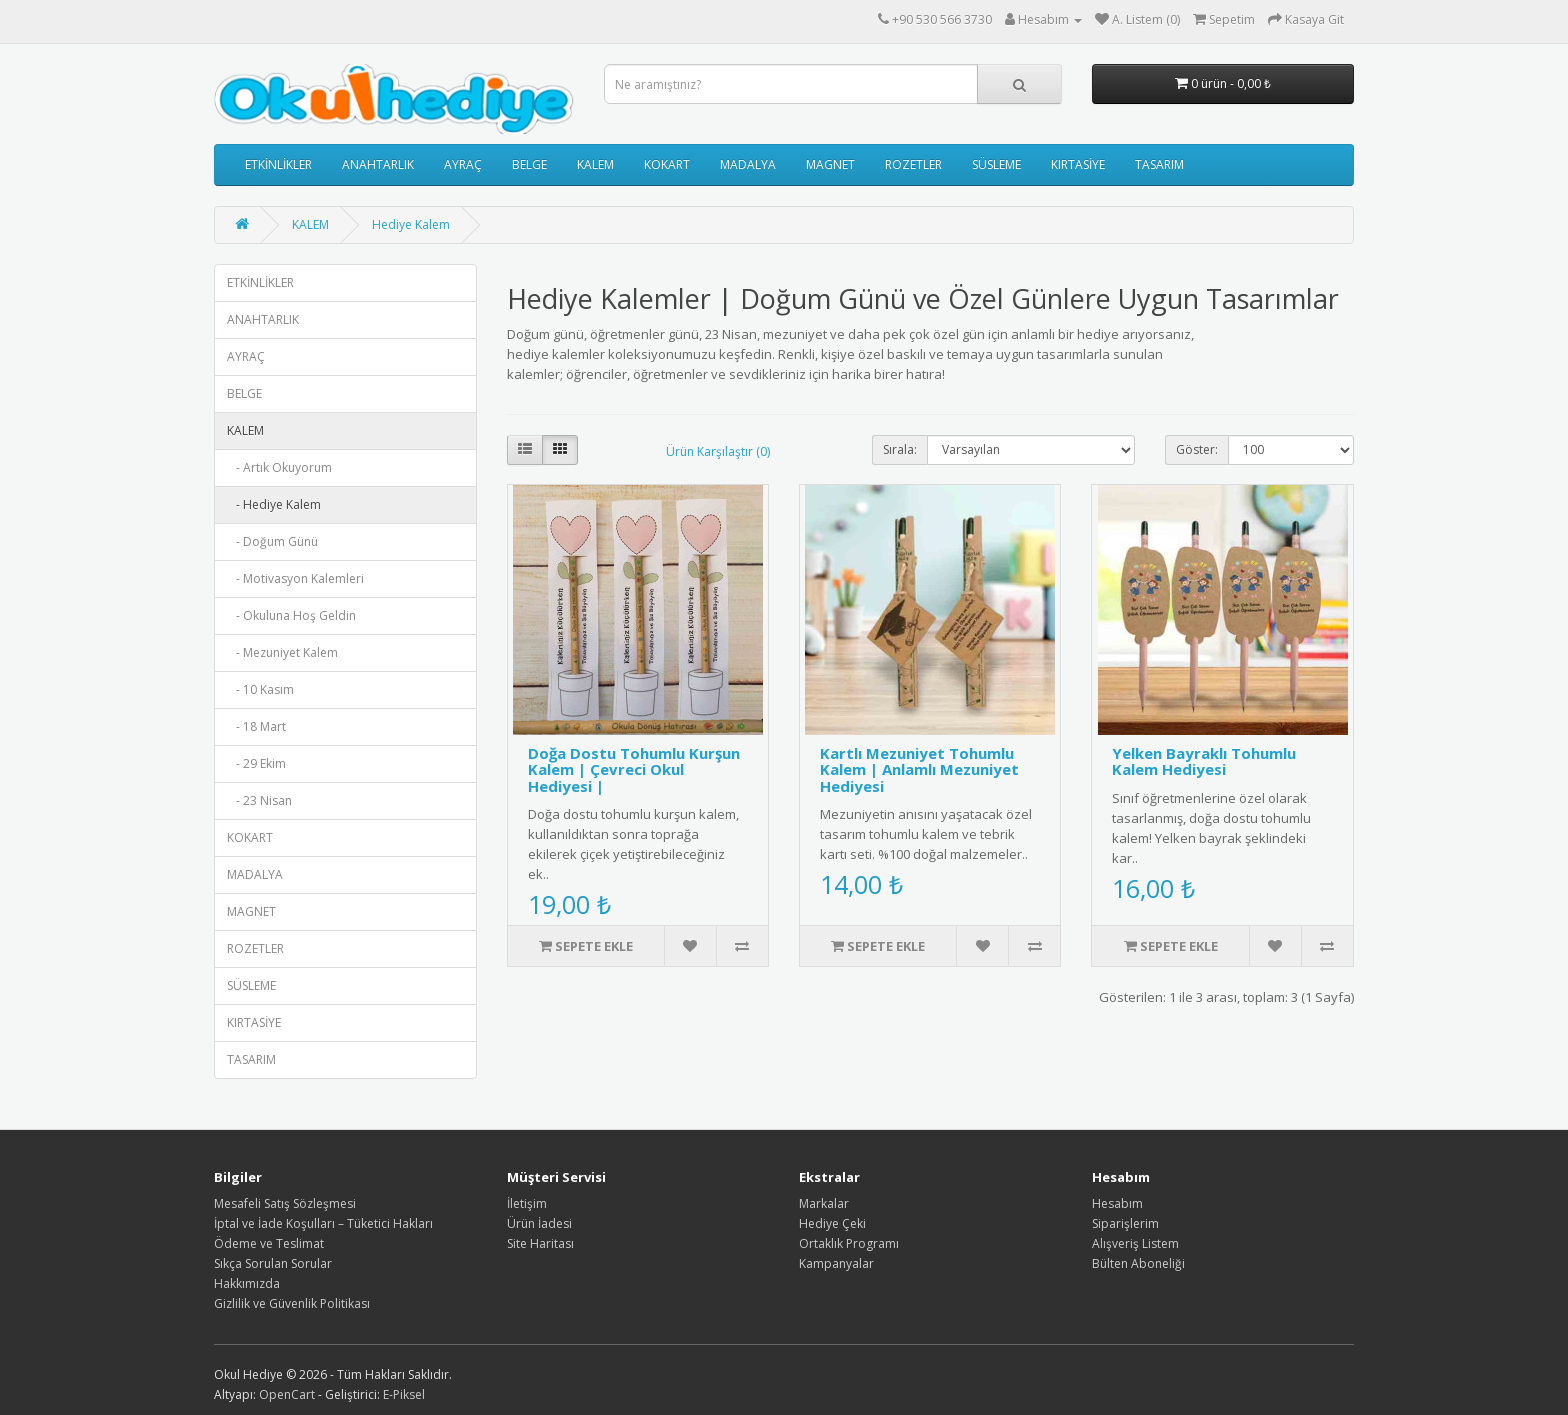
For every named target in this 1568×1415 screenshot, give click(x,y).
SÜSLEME (996, 164)
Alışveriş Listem (1135, 1243)
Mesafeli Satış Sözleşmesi (285, 1203)
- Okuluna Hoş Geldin (291, 615)
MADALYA (748, 164)
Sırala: (900, 449)
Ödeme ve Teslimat (269, 1243)
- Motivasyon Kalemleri (295, 578)
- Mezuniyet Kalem (282, 652)
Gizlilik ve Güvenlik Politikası (292, 1303)
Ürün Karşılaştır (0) (718, 451)
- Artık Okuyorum (279, 467)
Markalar (824, 1203)
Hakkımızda (247, 1283)
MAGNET (830, 164)
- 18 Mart (256, 726)
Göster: (1197, 449)
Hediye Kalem (411, 224)
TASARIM (1159, 164)
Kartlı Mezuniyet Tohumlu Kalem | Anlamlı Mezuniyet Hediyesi (919, 769)
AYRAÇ (463, 164)
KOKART (667, 164)
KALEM (595, 164)
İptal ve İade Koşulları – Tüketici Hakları (323, 1223)
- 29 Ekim (256, 763)
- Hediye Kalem (274, 504)
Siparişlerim (1125, 1223)
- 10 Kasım (260, 689)
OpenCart (287, 1394)
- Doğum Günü (272, 541)
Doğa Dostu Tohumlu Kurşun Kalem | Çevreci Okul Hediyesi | (634, 769)
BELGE (529, 164)
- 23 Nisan (259, 800)
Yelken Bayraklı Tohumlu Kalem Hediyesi (1204, 761)
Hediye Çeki (832, 1223)
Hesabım (1117, 1203)
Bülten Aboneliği (1138, 1263)
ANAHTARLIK (378, 164)
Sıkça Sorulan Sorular (273, 1263)
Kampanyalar (836, 1263)
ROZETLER (913, 164)
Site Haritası (540, 1243)
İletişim (527, 1203)
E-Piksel (404, 1394)
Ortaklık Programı (849, 1243)
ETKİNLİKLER (278, 164)
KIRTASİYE (1078, 164)
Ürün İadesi (539, 1223)
